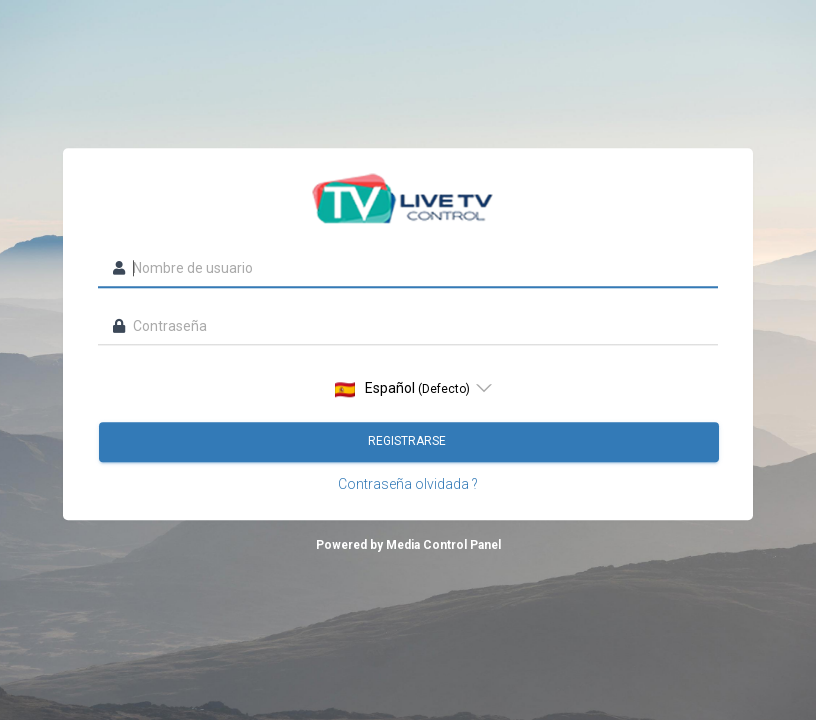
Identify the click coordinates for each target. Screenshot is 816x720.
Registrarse (408, 442)
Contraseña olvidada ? (408, 485)
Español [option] (402, 389)
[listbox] (408, 389)
